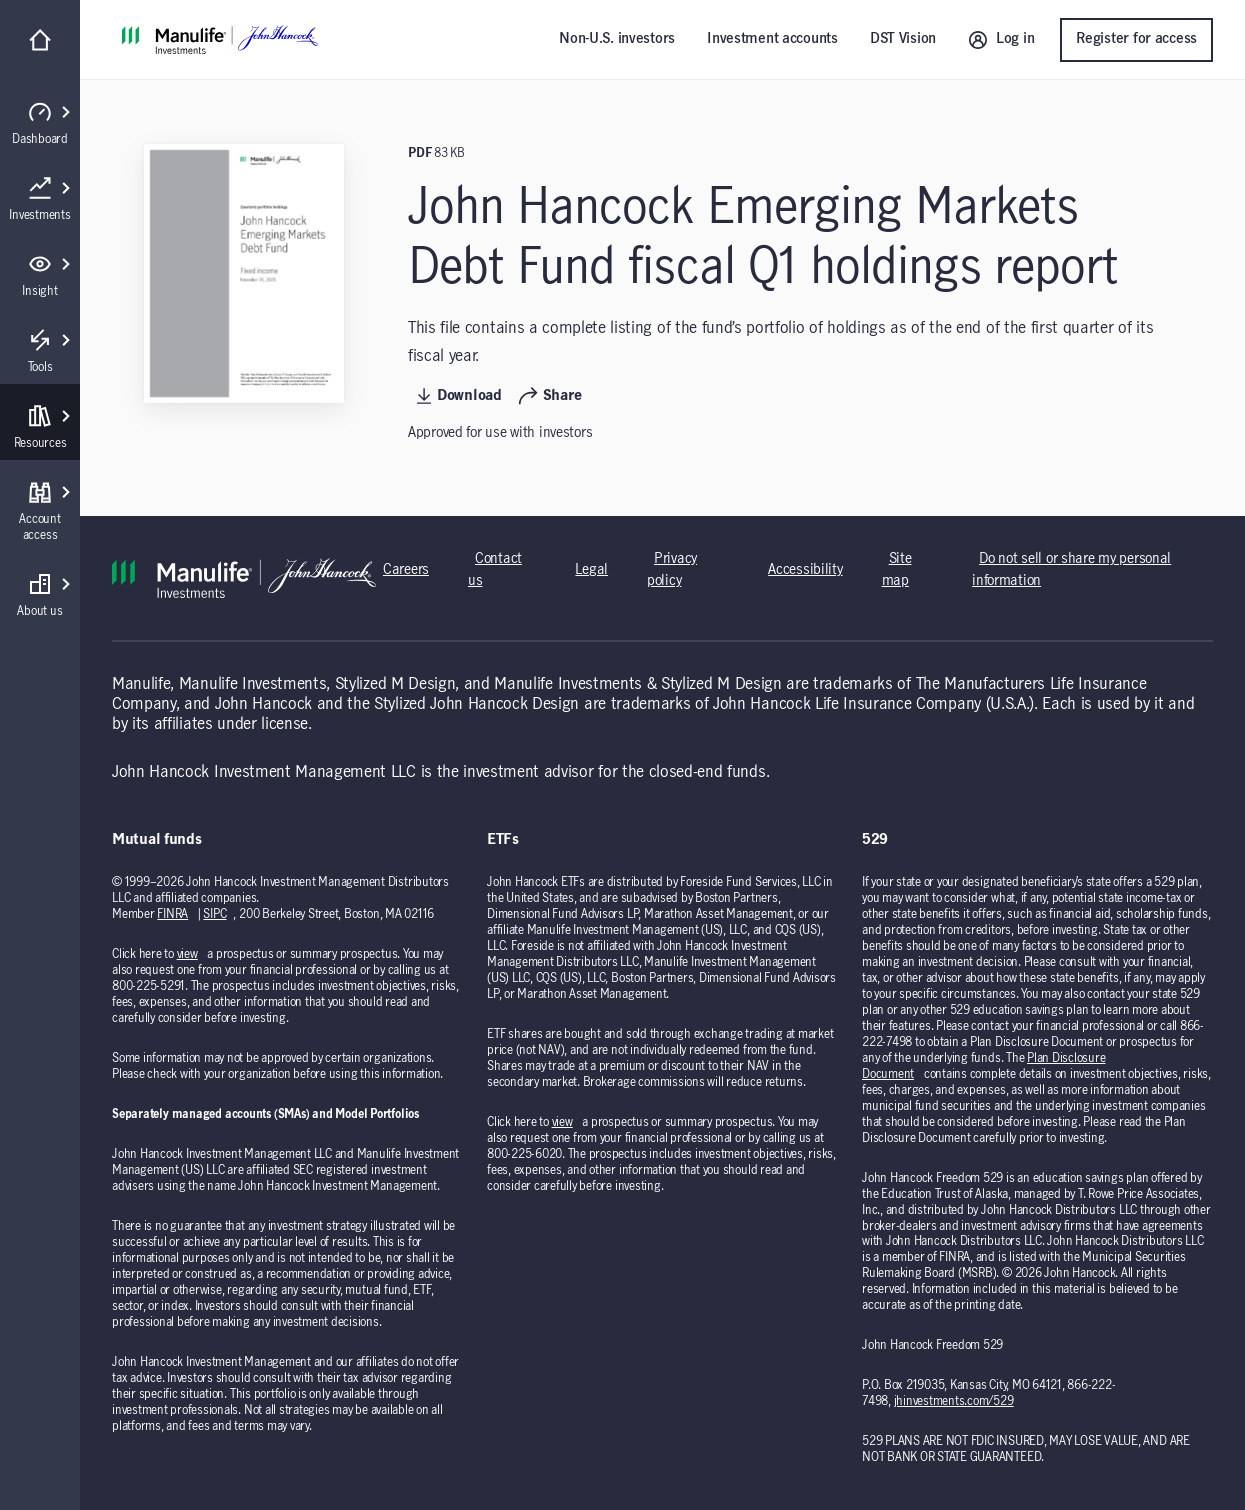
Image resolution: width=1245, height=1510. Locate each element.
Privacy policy (672, 570)
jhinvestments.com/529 (954, 1401)
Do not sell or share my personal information (1071, 570)
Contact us (495, 570)
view (187, 954)
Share (550, 396)
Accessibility (805, 570)
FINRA (172, 914)
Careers (406, 570)
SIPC (214, 914)
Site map (897, 570)
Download (459, 396)
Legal (591, 570)
